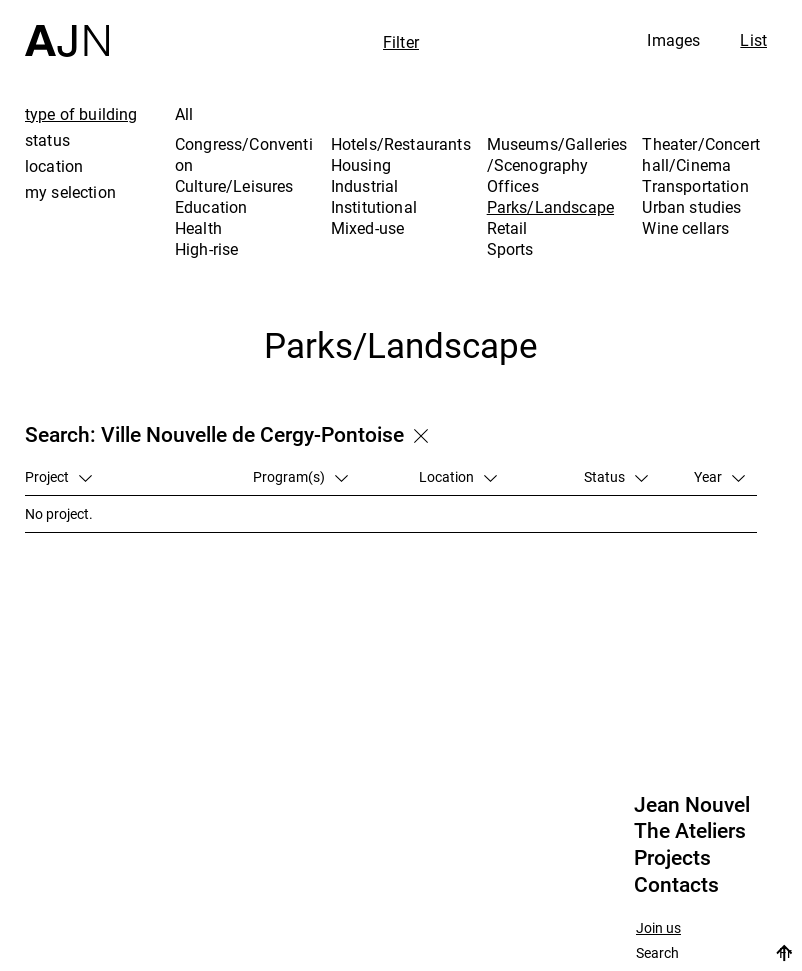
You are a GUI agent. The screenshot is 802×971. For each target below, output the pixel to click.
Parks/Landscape (550, 207)
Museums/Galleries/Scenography (557, 154)
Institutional (374, 207)
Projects (672, 858)
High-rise (206, 249)
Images (673, 40)
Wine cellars (685, 228)
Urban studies (691, 207)
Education (211, 207)
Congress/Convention (244, 154)
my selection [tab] (70, 192)
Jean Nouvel (692, 805)
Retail (507, 228)
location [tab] (54, 166)
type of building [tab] (81, 114)
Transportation (695, 186)
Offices (513, 186)
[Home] (67, 28)
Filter (401, 42)
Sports (510, 249)
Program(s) (300, 476)
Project (58, 476)
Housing (361, 165)
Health (198, 228)
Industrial (365, 186)
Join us (658, 928)
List (753, 40)
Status (616, 476)
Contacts (676, 885)
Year (719, 476)
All (184, 114)
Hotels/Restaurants (401, 144)
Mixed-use (367, 228)
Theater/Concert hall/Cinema (700, 154)
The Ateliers (690, 831)
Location (458, 476)
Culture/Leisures (234, 186)
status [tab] (47, 140)
